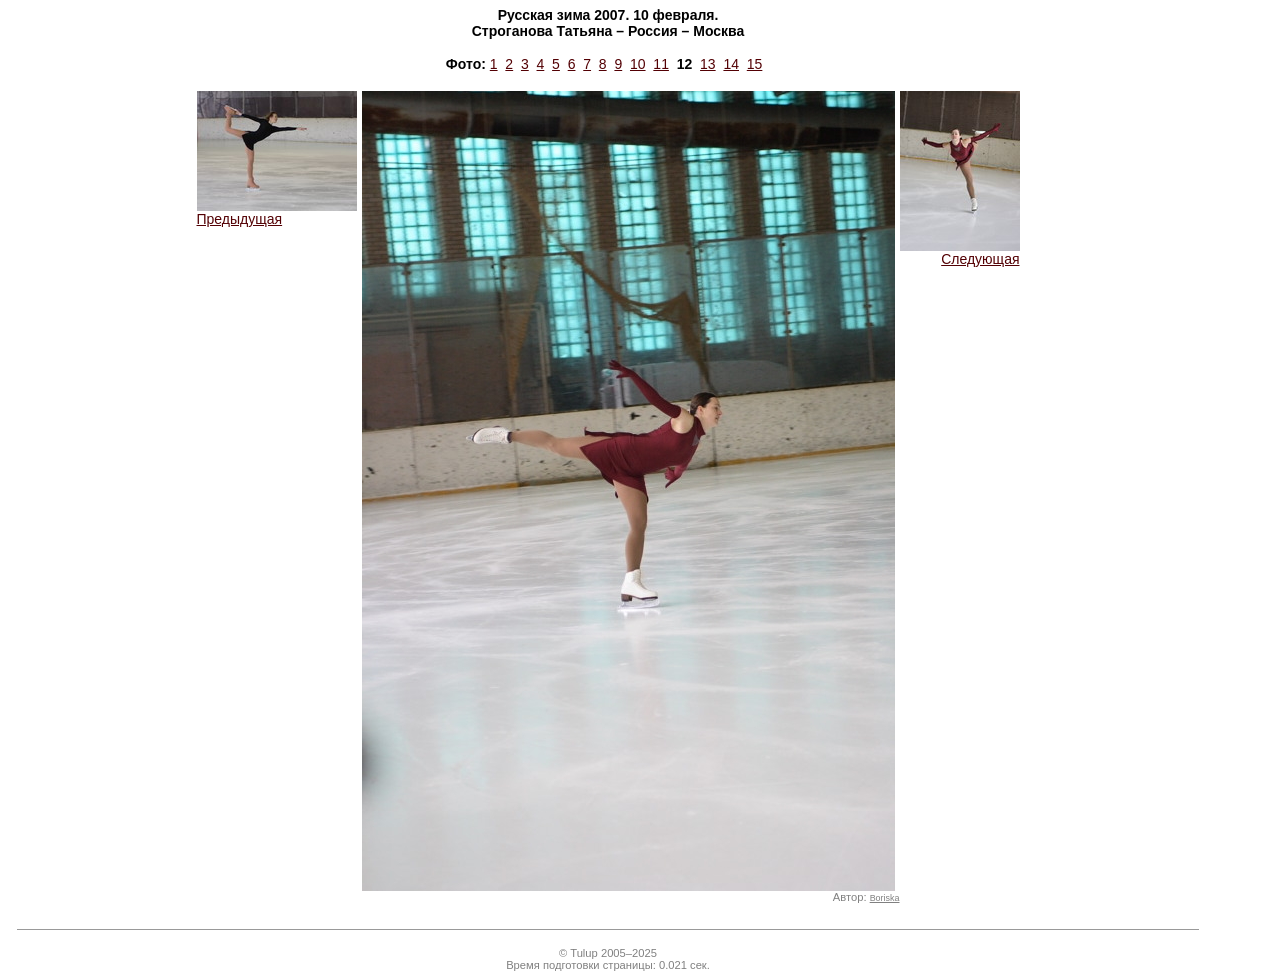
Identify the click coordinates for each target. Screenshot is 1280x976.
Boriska (885, 898)
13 (708, 64)
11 (661, 64)
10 (638, 64)
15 (755, 64)
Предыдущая (277, 212)
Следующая (960, 252)
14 (731, 64)
